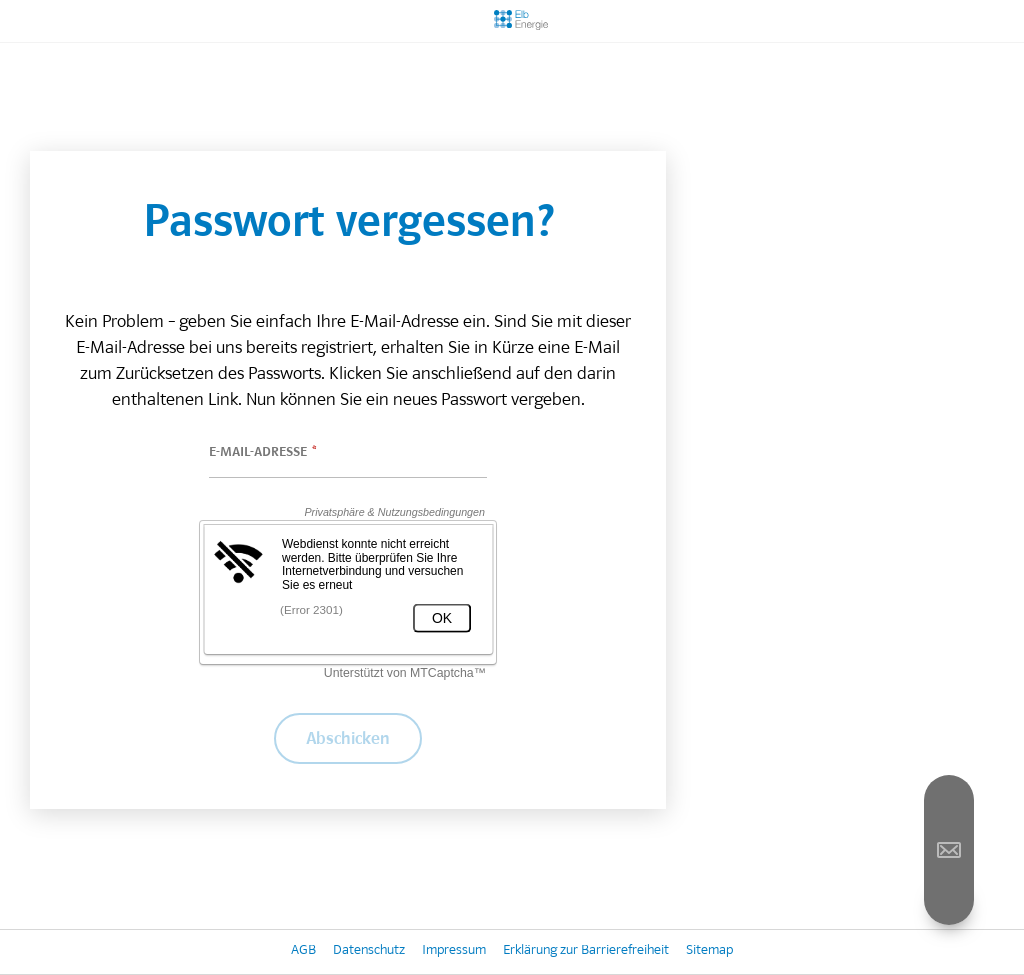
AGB (303, 951)
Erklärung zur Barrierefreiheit (586, 951)
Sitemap (709, 951)
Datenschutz (369, 951)
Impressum (454, 951)
